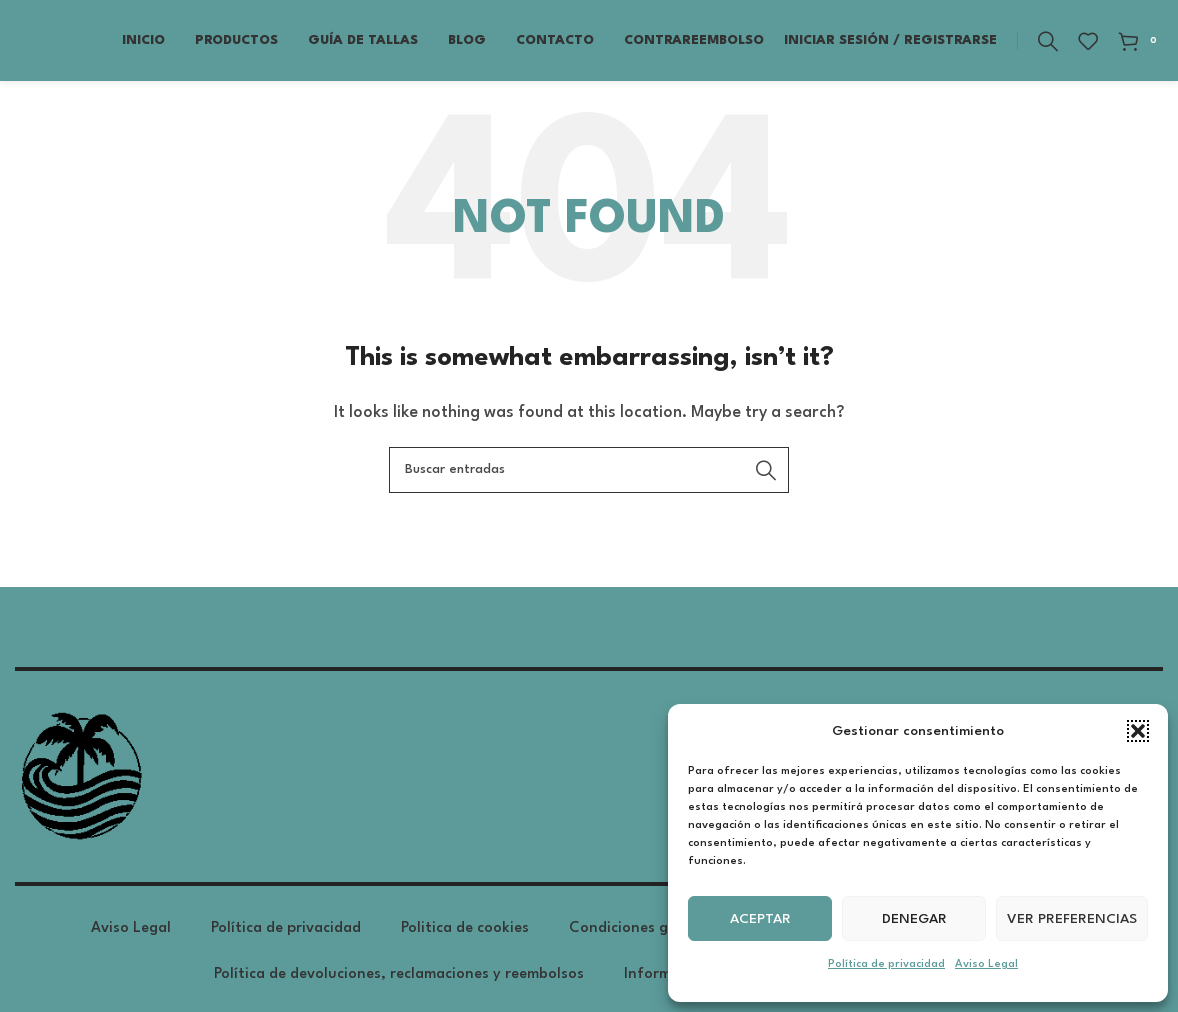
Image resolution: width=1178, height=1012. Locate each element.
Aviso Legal (986, 964)
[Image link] (80, 784)
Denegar (914, 919)
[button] (1138, 731)
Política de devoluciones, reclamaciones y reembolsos (399, 982)
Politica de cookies (465, 936)
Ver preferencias (1072, 919)
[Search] (1048, 45)
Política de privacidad (886, 964)
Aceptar (760, 919)
